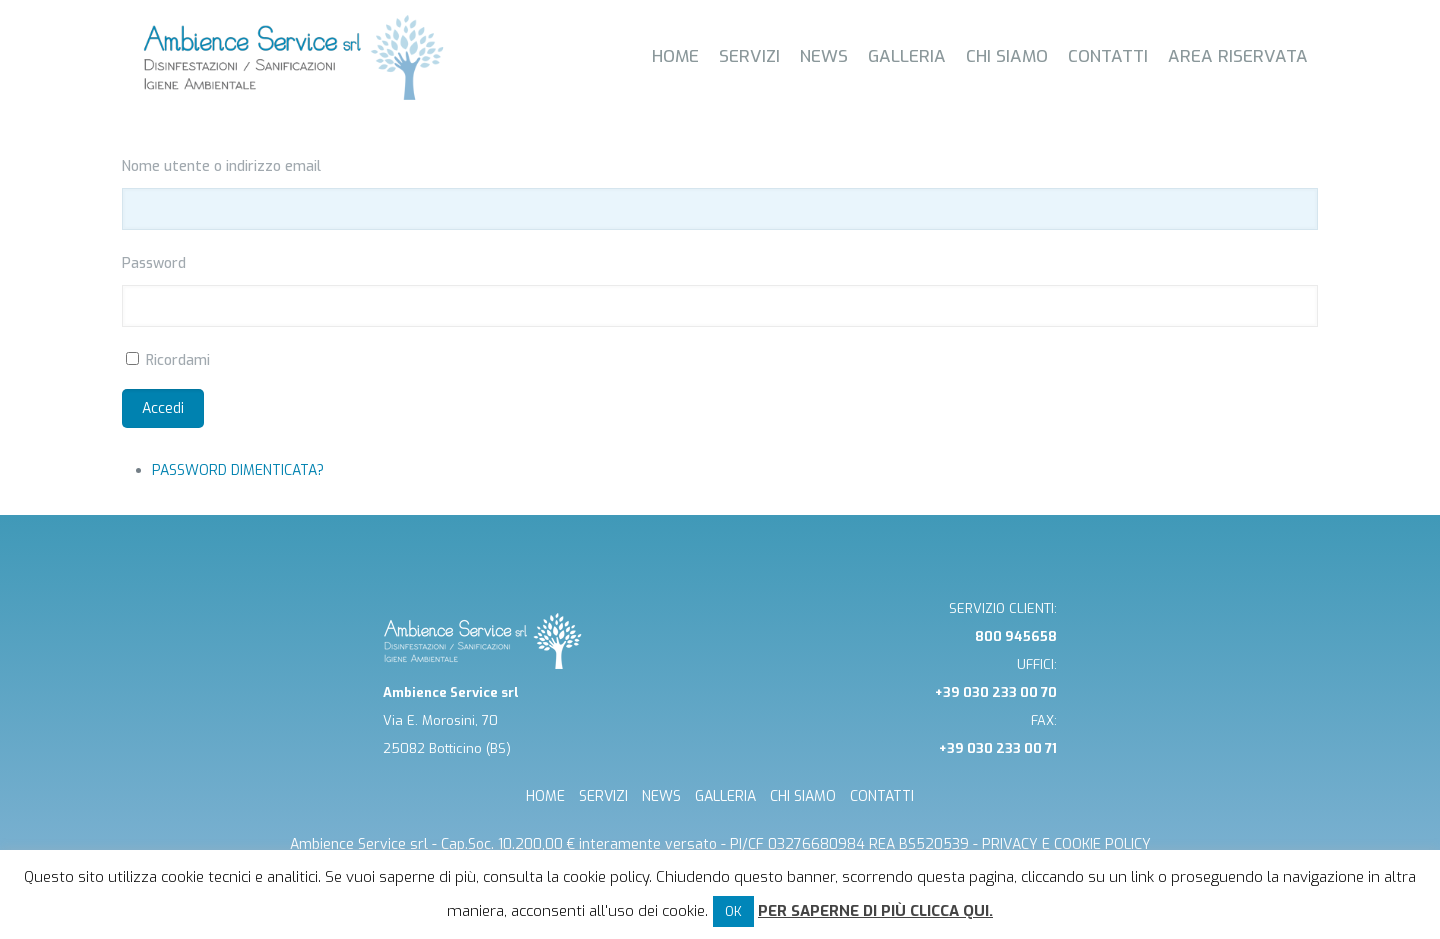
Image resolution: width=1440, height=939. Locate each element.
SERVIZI (603, 796)
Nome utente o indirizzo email (221, 166)
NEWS (661, 796)
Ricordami (178, 360)
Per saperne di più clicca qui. (875, 911)
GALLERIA (725, 796)
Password (154, 263)
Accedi (163, 408)
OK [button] (733, 911)
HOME (545, 796)
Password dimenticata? (238, 470)
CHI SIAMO (803, 796)
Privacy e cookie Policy (1066, 844)
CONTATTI (882, 796)
